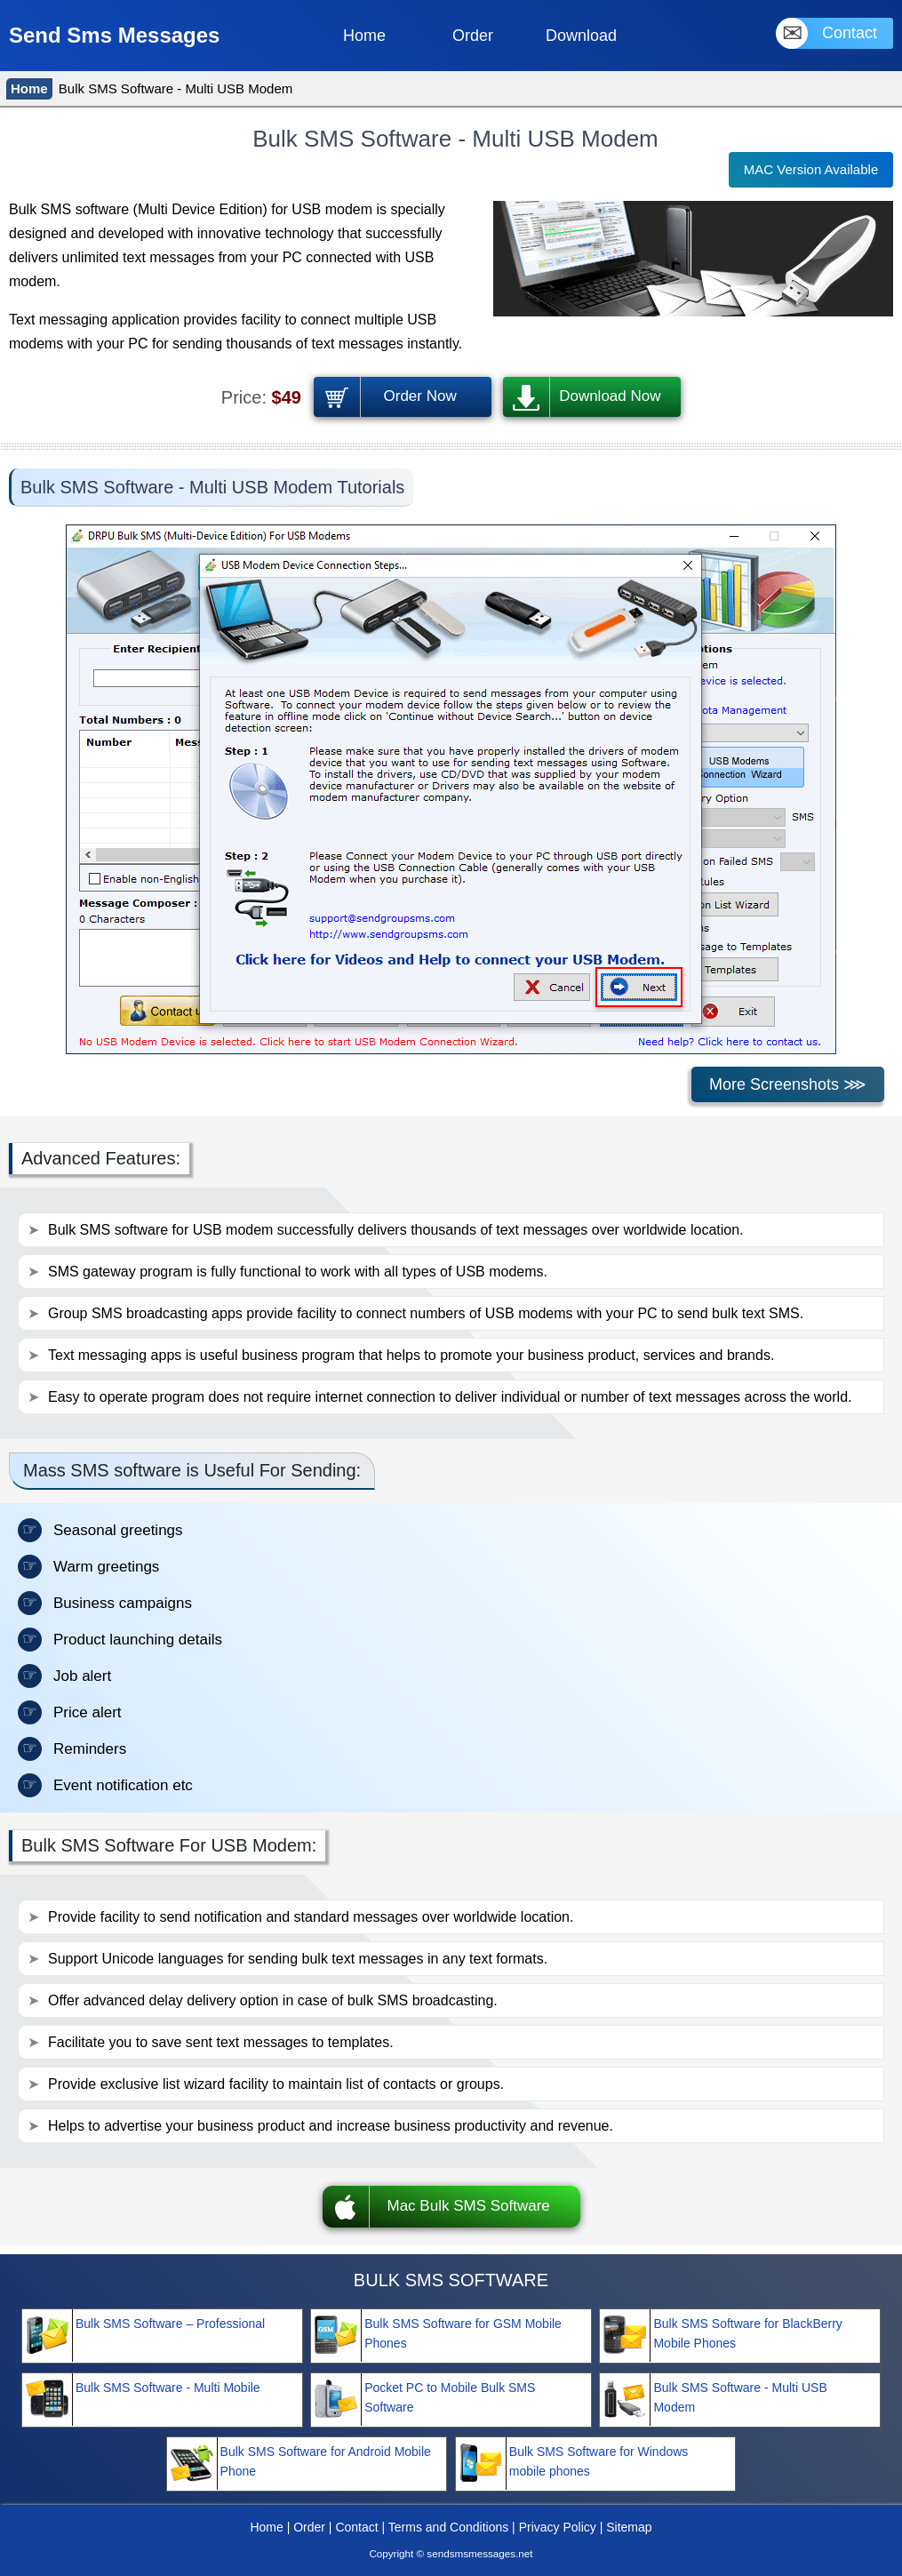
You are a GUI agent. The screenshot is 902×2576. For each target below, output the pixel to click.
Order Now (420, 396)
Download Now (609, 396)
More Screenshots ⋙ (787, 1084)
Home (29, 88)
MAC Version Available (811, 169)
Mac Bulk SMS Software (468, 2205)
